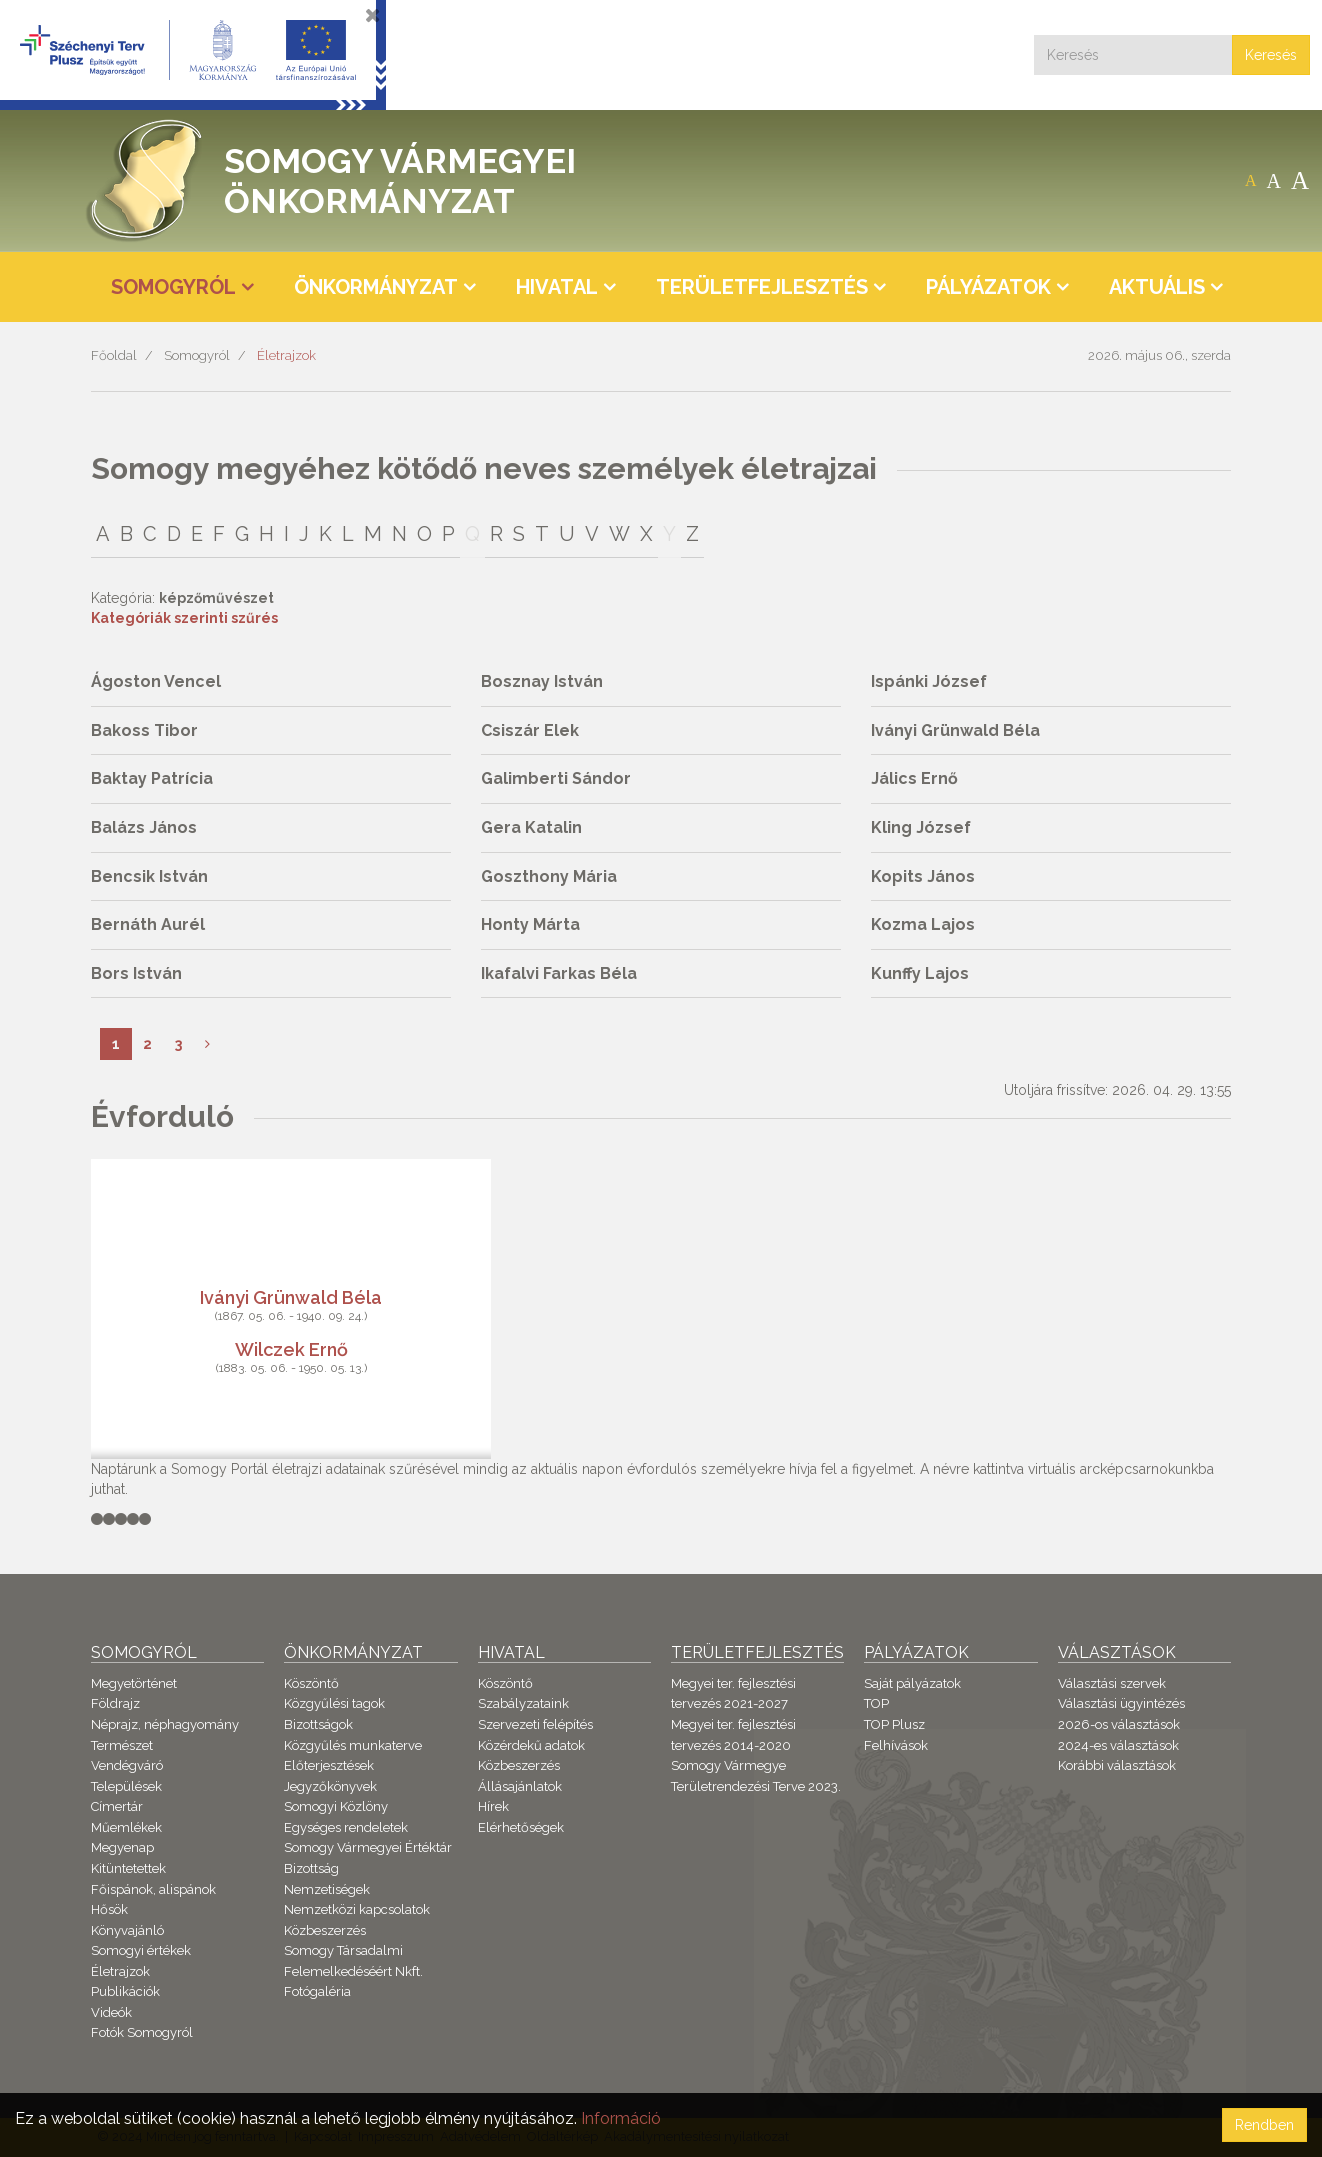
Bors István (136, 973)
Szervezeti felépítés (535, 1724)
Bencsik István (149, 876)
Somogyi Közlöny (336, 1806)
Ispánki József (929, 681)
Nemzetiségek (327, 1889)
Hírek (493, 1806)
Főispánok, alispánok (153, 1889)
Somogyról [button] (173, 287)
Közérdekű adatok (531, 1745)
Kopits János (923, 876)
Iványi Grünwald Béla (955, 730)
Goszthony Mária (549, 876)
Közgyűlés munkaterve (353, 1745)
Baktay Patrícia (152, 778)
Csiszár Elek (530, 730)
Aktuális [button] (1157, 287)
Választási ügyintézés (1121, 1703)
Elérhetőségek (521, 1827)
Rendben (1264, 2125)
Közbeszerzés (325, 1930)
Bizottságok (318, 1724)
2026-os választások (1119, 1724)
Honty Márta (530, 924)
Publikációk (125, 1991)
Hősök (109, 1909)
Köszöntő (311, 1683)
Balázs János (144, 827)
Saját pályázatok (912, 1683)
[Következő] (207, 1044)
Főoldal (114, 355)
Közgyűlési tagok (334, 1703)
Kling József (921, 827)
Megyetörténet (134, 1683)
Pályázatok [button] (988, 287)
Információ (621, 2118)
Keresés (1271, 55)
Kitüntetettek (128, 1868)
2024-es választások (1118, 1745)
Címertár (117, 1806)
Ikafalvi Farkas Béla (559, 973)
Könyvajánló (127, 1930)
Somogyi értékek (141, 1950)
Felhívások (896, 1745)
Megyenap (122, 1847)
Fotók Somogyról (142, 2032)
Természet (122, 1745)
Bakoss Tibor (144, 730)
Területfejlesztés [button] (762, 287)
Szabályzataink (523, 1703)
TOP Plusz (894, 1724)
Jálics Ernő (914, 778)
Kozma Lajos (923, 924)
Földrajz (115, 1703)
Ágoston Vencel (156, 681)
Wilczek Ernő (291, 1348)
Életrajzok (286, 355)
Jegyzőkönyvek (330, 1786)
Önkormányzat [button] (376, 287)
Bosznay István (542, 681)
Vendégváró (127, 1765)
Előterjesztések (329, 1765)
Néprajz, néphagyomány (165, 1724)
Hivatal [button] (557, 287)
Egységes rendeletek (346, 1827)
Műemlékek (126, 1827)
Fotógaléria (317, 1991)
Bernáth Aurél (148, 924)
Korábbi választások (1117, 1765)
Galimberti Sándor (556, 778)
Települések (126, 1786)
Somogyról (197, 355)
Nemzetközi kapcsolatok (357, 1909)
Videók (111, 2012)
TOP (876, 1703)
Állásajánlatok (520, 1786)
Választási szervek (1112, 1683)
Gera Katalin (531, 827)
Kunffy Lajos (920, 973)
